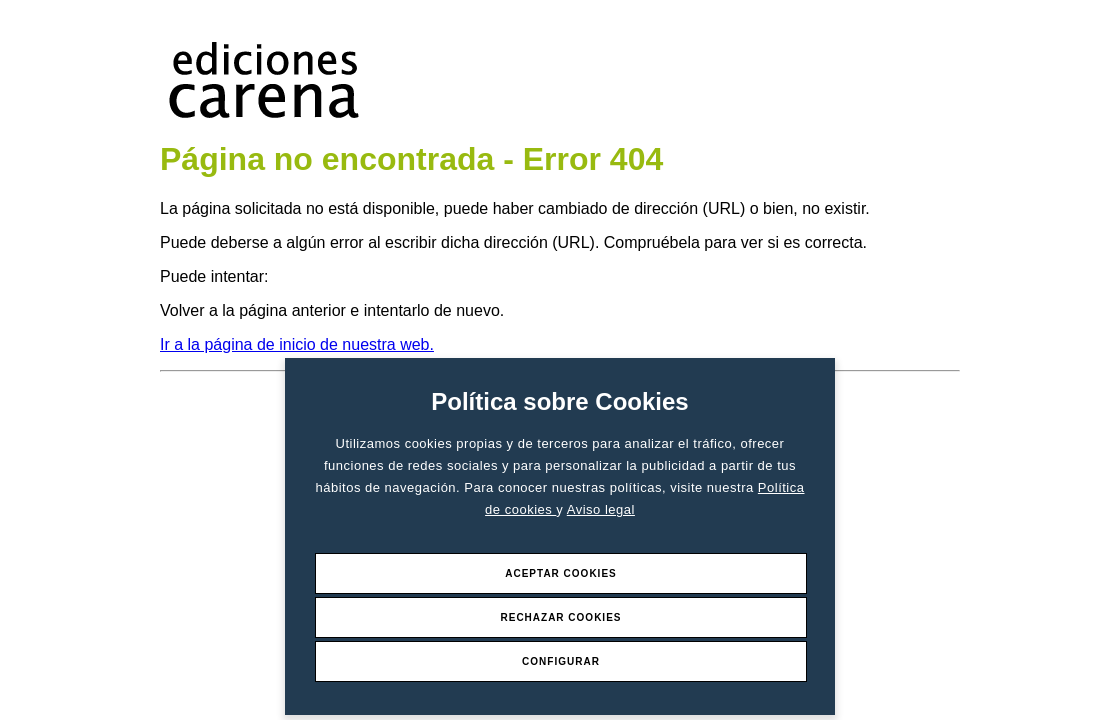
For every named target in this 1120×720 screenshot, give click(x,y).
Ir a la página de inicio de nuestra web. (297, 344)
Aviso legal (601, 509)
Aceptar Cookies (561, 573)
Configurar (561, 661)
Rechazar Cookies (560, 617)
